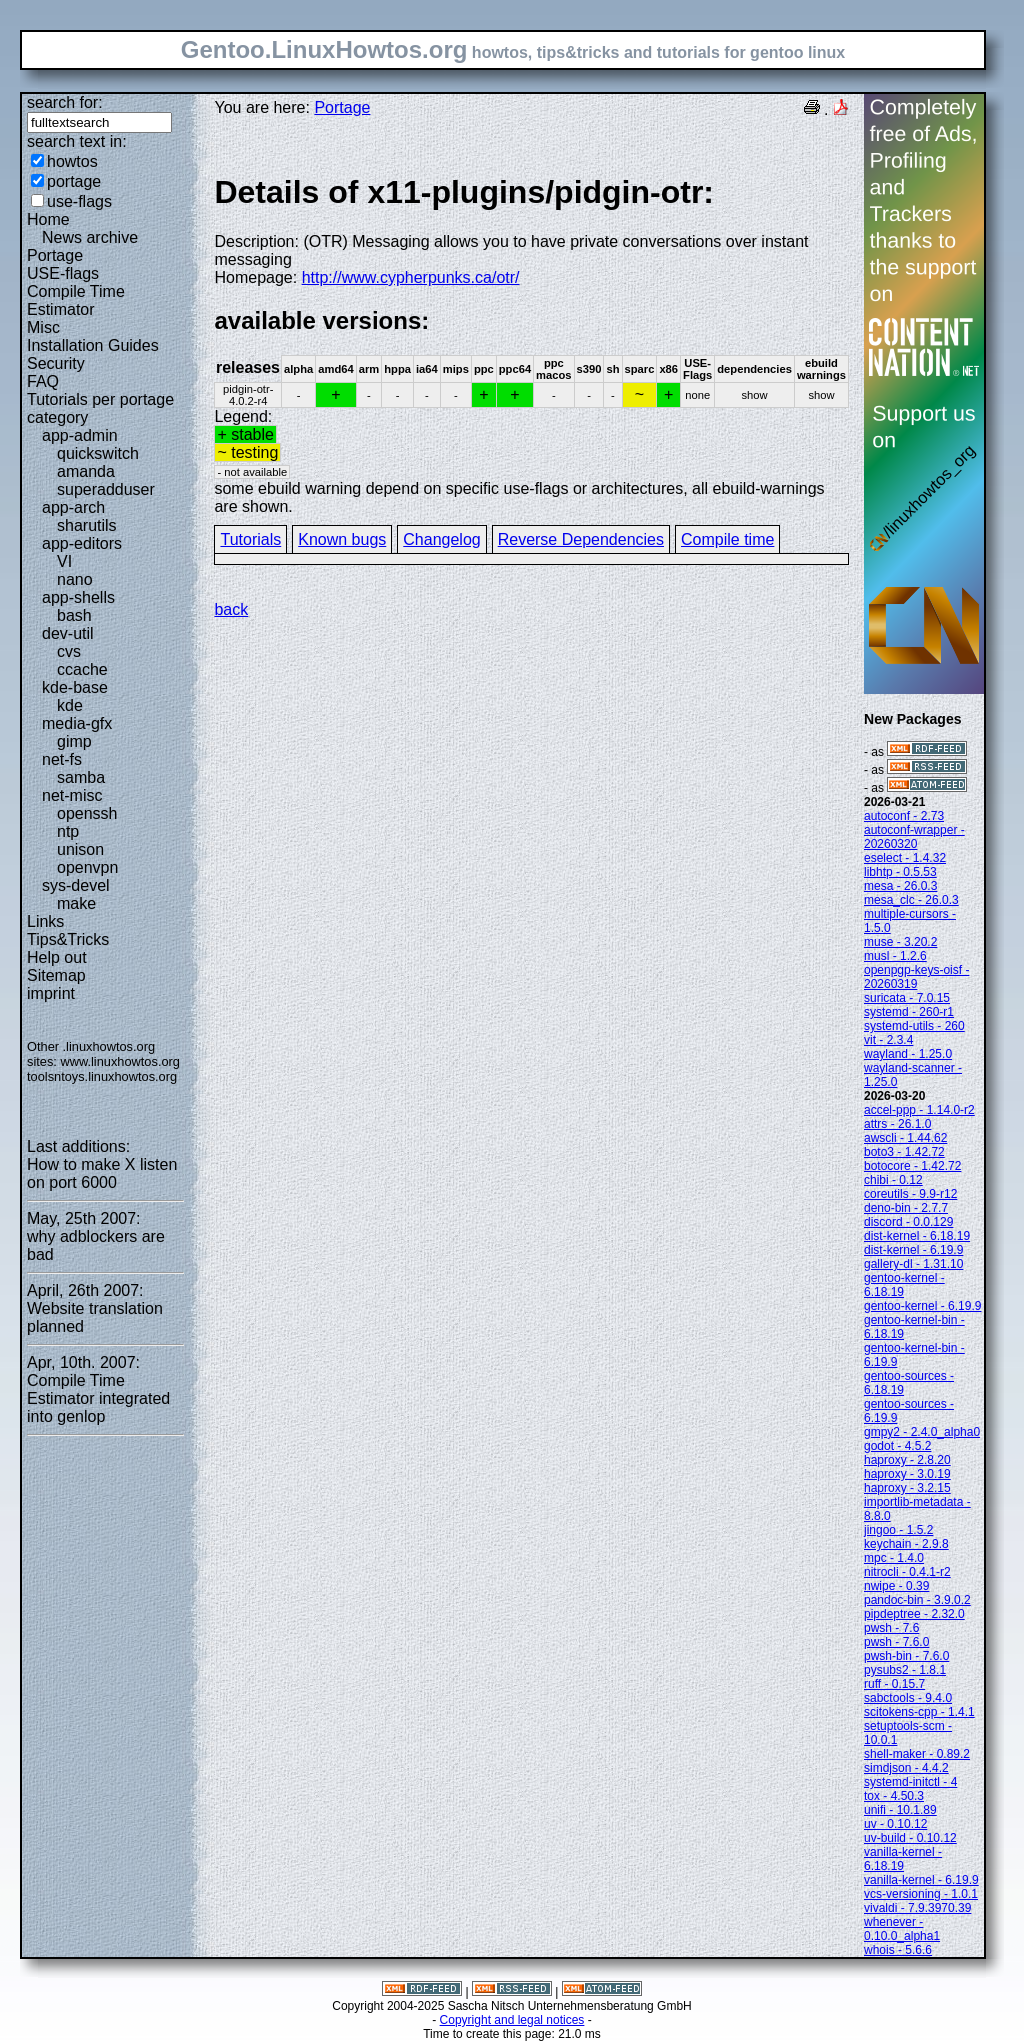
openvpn (87, 867)
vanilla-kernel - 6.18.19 (903, 1859)
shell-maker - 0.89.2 (917, 1754)
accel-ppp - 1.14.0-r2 (919, 1110)
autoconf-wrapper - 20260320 (914, 837)
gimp (74, 741)
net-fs (62, 759)
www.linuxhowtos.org (120, 1061)
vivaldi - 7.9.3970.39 (917, 1908)
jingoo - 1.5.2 (898, 1530)
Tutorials (250, 539)
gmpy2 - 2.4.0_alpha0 (922, 1432)
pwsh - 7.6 (891, 1628)
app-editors (82, 543)
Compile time (727, 539)
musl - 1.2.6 (895, 956)
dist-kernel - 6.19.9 (913, 1250)
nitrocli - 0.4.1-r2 (907, 1572)
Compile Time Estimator (76, 300)
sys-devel (76, 885)
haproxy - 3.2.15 (907, 1488)
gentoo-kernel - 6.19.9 (922, 1306)
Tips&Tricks (68, 939)
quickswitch (98, 453)
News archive (90, 237)
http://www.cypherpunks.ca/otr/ (411, 277)
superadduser (106, 489)
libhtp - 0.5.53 (900, 872)
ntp (68, 831)
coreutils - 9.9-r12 (910, 1194)
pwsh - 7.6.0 (896, 1642)
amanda (86, 471)
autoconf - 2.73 (904, 816)
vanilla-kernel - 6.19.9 (921, 1880)
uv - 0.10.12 (895, 1824)
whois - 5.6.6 (898, 1950)
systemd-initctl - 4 (910, 1782)
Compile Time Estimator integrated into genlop (98, 1398)
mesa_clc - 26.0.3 (911, 900)
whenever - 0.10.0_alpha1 (902, 1929)
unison (80, 849)
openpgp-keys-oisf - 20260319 (916, 977)
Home (48, 219)
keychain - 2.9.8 (906, 1544)
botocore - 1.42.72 (912, 1166)
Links (45, 921)
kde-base (75, 687)
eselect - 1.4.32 (905, 858)
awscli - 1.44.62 (905, 1138)
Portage (55, 255)
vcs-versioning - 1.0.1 (921, 1894)
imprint (51, 993)
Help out (57, 957)
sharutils (87, 525)
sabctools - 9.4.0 (908, 1698)
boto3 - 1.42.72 (904, 1152)
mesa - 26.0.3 (900, 886)
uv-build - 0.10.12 (910, 1838)
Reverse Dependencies (581, 539)
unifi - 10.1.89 (900, 1810)
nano (75, 579)
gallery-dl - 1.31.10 (913, 1264)
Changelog (441, 539)
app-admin (80, 435)
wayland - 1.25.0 (908, 1054)
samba (81, 777)
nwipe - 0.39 (896, 1586)
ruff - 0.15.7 (894, 1684)
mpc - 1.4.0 (894, 1558)
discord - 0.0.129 (908, 1222)
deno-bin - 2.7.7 (906, 1208)
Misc (43, 327)
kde (70, 705)
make (76, 903)
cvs (69, 651)
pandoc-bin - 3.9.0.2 (917, 1600)
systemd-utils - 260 (914, 1026)
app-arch (73, 507)
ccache (82, 669)
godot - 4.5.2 (897, 1446)
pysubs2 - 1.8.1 (905, 1670)
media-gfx (77, 723)
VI (64, 561)
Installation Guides (93, 345)
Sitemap (56, 975)
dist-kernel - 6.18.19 (917, 1236)
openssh (87, 813)
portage (74, 181)
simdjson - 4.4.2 (906, 1768)
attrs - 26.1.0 (897, 1124)
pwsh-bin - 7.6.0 (906, 1656)
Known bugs (342, 539)
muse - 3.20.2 (900, 942)
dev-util (68, 633)
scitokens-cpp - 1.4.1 (919, 1712)
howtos (72, 161)
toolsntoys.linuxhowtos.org (102, 1076)
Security (56, 363)
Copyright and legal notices (512, 2020)
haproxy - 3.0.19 (907, 1474)
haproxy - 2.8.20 (907, 1460)
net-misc (72, 795)
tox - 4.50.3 (894, 1796)
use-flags (79, 201)
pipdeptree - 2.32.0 (914, 1614)
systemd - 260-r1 (909, 1012)
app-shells (78, 597)
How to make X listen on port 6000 (102, 1173)
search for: (65, 102)
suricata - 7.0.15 (907, 998)
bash (74, 615)
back (231, 609)
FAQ (43, 381)
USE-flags (63, 273)
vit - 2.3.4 (888, 1040)
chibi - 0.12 (893, 1180)
